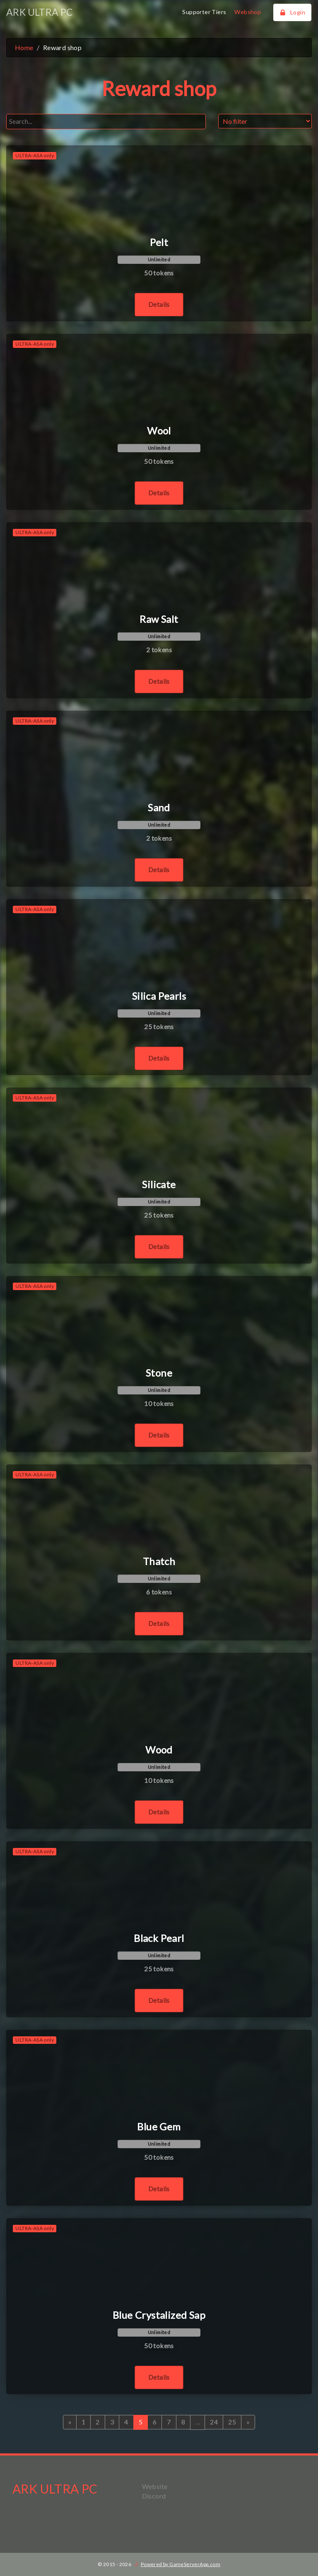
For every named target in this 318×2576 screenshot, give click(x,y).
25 (232, 2422)
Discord (154, 2496)
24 (214, 2422)
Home (24, 47)
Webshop (247, 11)
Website (155, 2486)
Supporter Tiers (204, 11)
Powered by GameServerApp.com (180, 2564)
